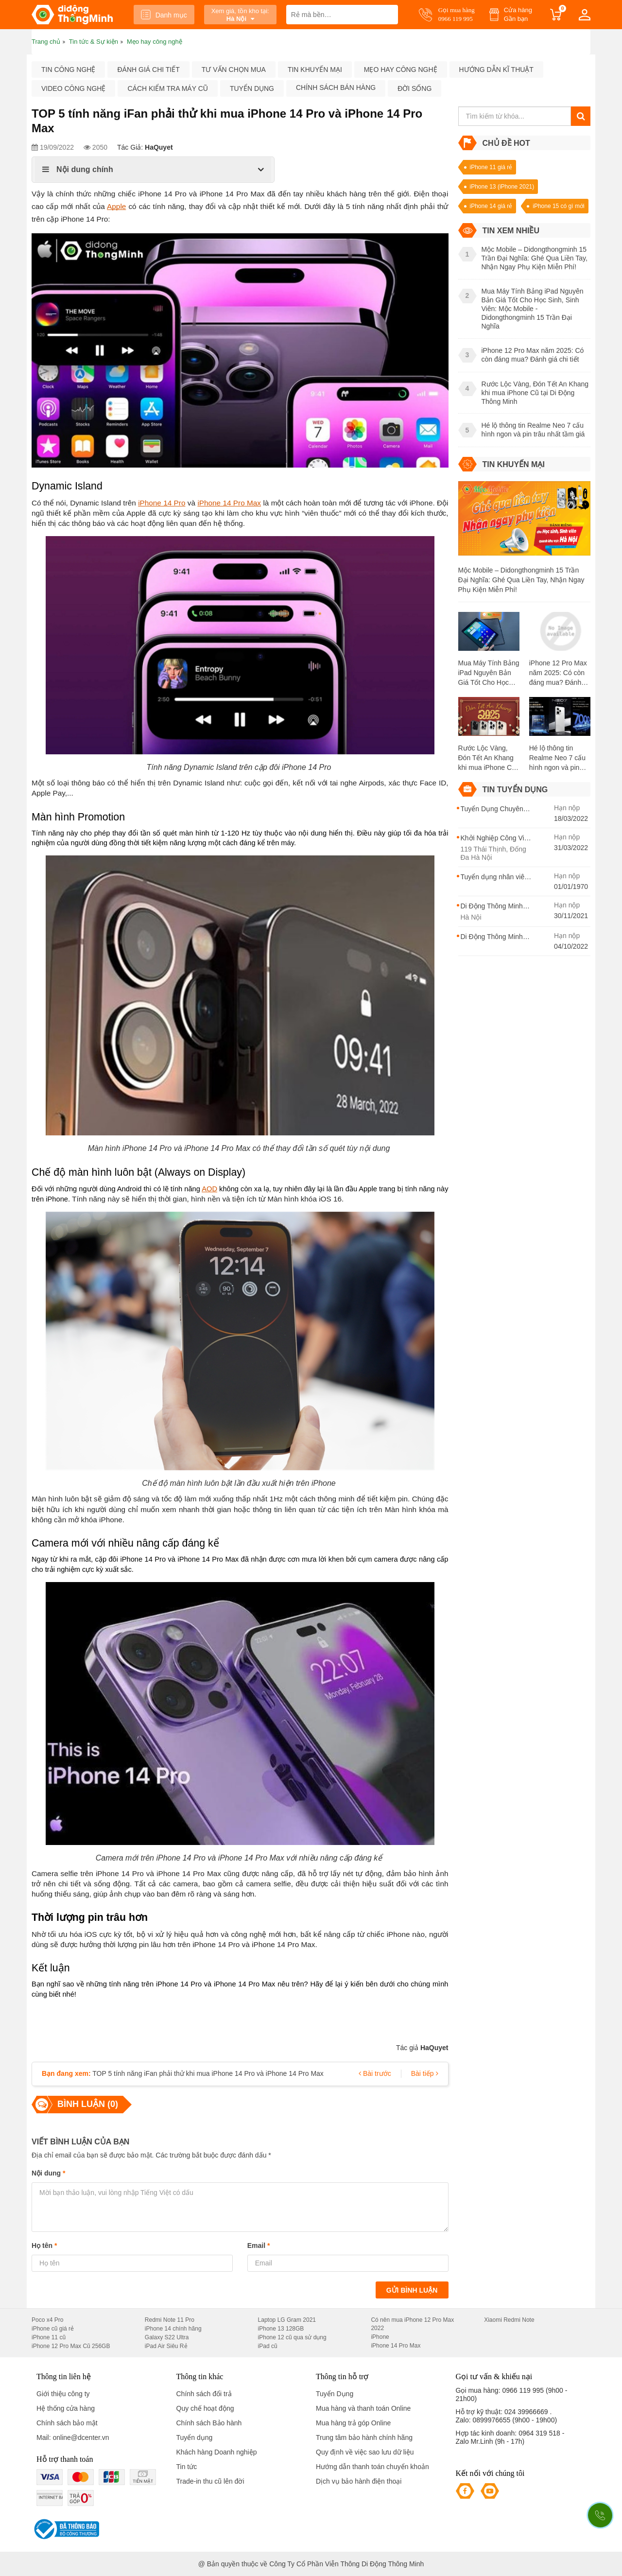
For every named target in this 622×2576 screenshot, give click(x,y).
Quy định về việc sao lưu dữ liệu (365, 2452)
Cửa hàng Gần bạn (518, 14)
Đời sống (414, 88)
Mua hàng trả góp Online (353, 2423)
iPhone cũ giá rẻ (53, 2328)
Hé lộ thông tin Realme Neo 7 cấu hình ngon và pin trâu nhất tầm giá (557, 758)
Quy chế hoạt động (205, 2408)
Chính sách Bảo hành (209, 2423)
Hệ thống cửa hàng (65, 2408)
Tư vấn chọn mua (234, 69)
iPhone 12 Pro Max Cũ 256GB (71, 2346)
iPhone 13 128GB (281, 2328)
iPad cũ (267, 2346)
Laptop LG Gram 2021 (287, 2319)
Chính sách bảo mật (67, 2423)
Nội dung (48, 2173)
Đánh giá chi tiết (148, 69)
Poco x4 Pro (47, 2319)
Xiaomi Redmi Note (509, 2319)
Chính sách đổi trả (204, 2394)
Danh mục (164, 14)
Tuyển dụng (252, 88)
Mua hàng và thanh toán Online (363, 2408)
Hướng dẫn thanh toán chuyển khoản (372, 2467)
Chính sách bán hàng (336, 87)
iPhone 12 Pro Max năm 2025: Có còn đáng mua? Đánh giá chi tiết (558, 673)
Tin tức (186, 2467)
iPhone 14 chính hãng (173, 2328)
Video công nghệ (73, 88)
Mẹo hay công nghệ (400, 69)
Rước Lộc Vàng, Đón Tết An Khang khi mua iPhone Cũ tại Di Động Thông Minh (487, 758)
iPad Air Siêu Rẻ (166, 2346)
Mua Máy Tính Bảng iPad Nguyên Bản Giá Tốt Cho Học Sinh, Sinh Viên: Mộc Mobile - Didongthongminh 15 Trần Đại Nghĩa (488, 673)
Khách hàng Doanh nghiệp (216, 2452)
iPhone (380, 2336)
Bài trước (375, 2073)
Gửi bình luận (412, 2290)
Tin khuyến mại (315, 69)
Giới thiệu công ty (63, 2394)
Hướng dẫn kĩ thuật (496, 69)
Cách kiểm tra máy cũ (167, 88)
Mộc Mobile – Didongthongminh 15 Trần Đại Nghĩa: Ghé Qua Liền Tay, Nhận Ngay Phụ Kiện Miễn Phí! (521, 579)
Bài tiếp (424, 2073)
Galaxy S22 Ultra (167, 2337)
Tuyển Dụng (334, 2394)
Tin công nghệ (68, 69)
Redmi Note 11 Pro (169, 2319)
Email (258, 2245)
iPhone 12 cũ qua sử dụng (292, 2337)
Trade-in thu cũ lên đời (210, 2481)
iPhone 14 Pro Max (395, 2345)
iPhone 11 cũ (49, 2337)
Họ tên (44, 2245)
